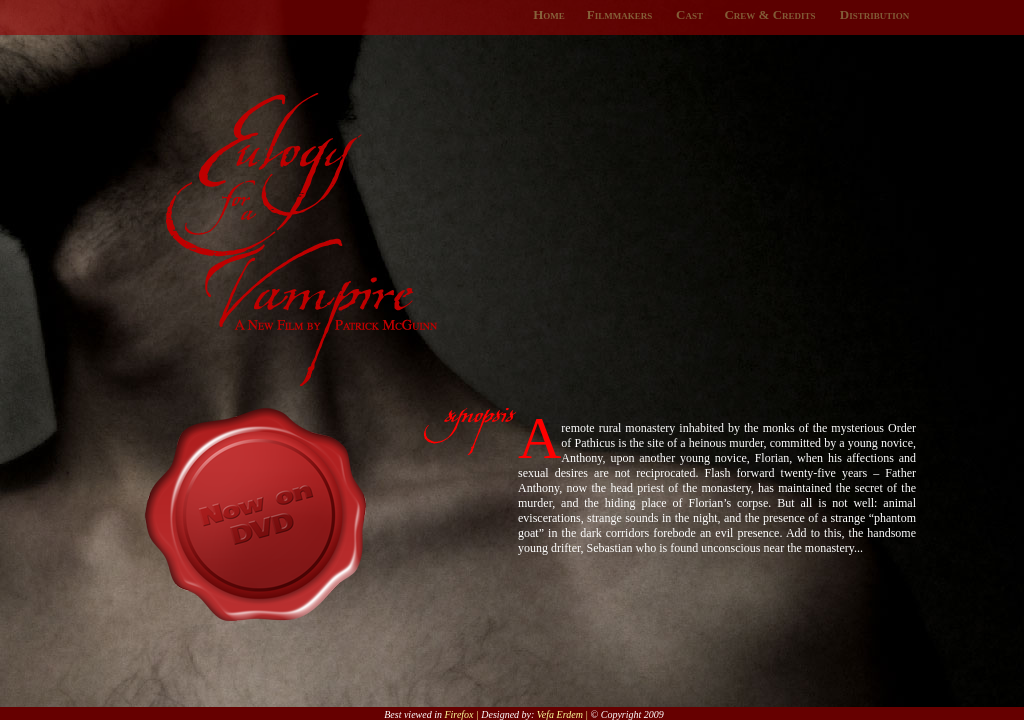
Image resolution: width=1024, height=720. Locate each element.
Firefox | (462, 714)
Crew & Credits (769, 14)
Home (549, 14)
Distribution (874, 14)
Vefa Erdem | (564, 714)
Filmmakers (619, 14)
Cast (689, 14)
